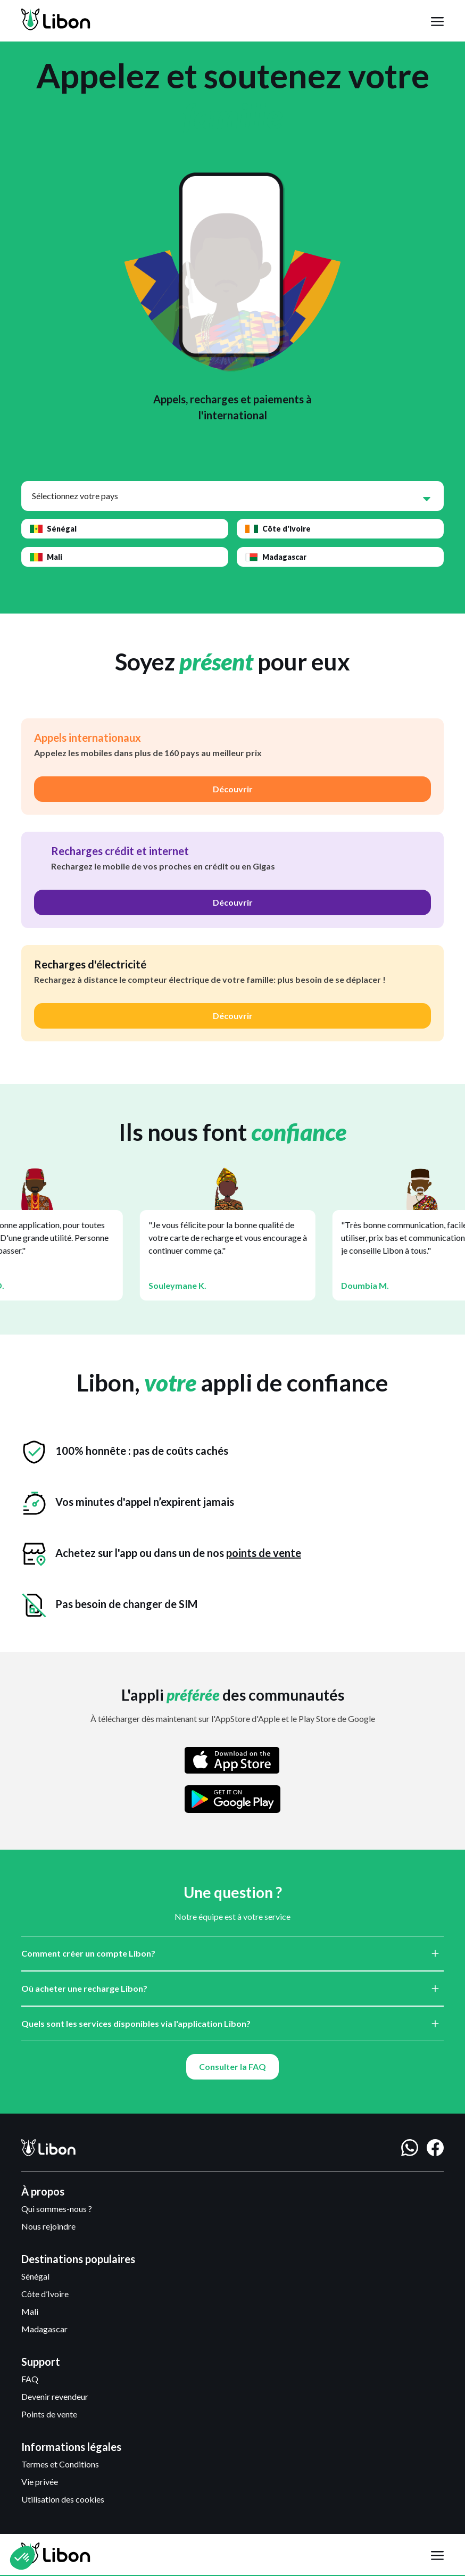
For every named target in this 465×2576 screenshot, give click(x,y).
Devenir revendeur (54, 2396)
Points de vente (49, 2414)
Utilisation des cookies (62, 2499)
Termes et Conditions (60, 2464)
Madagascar (44, 2329)
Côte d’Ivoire (45, 2294)
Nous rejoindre (48, 2226)
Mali (29, 2311)
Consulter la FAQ (232, 2066)
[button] (437, 21)
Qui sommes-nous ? (56, 2209)
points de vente (263, 1552)
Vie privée (39, 2481)
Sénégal (35, 2276)
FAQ (29, 2379)
